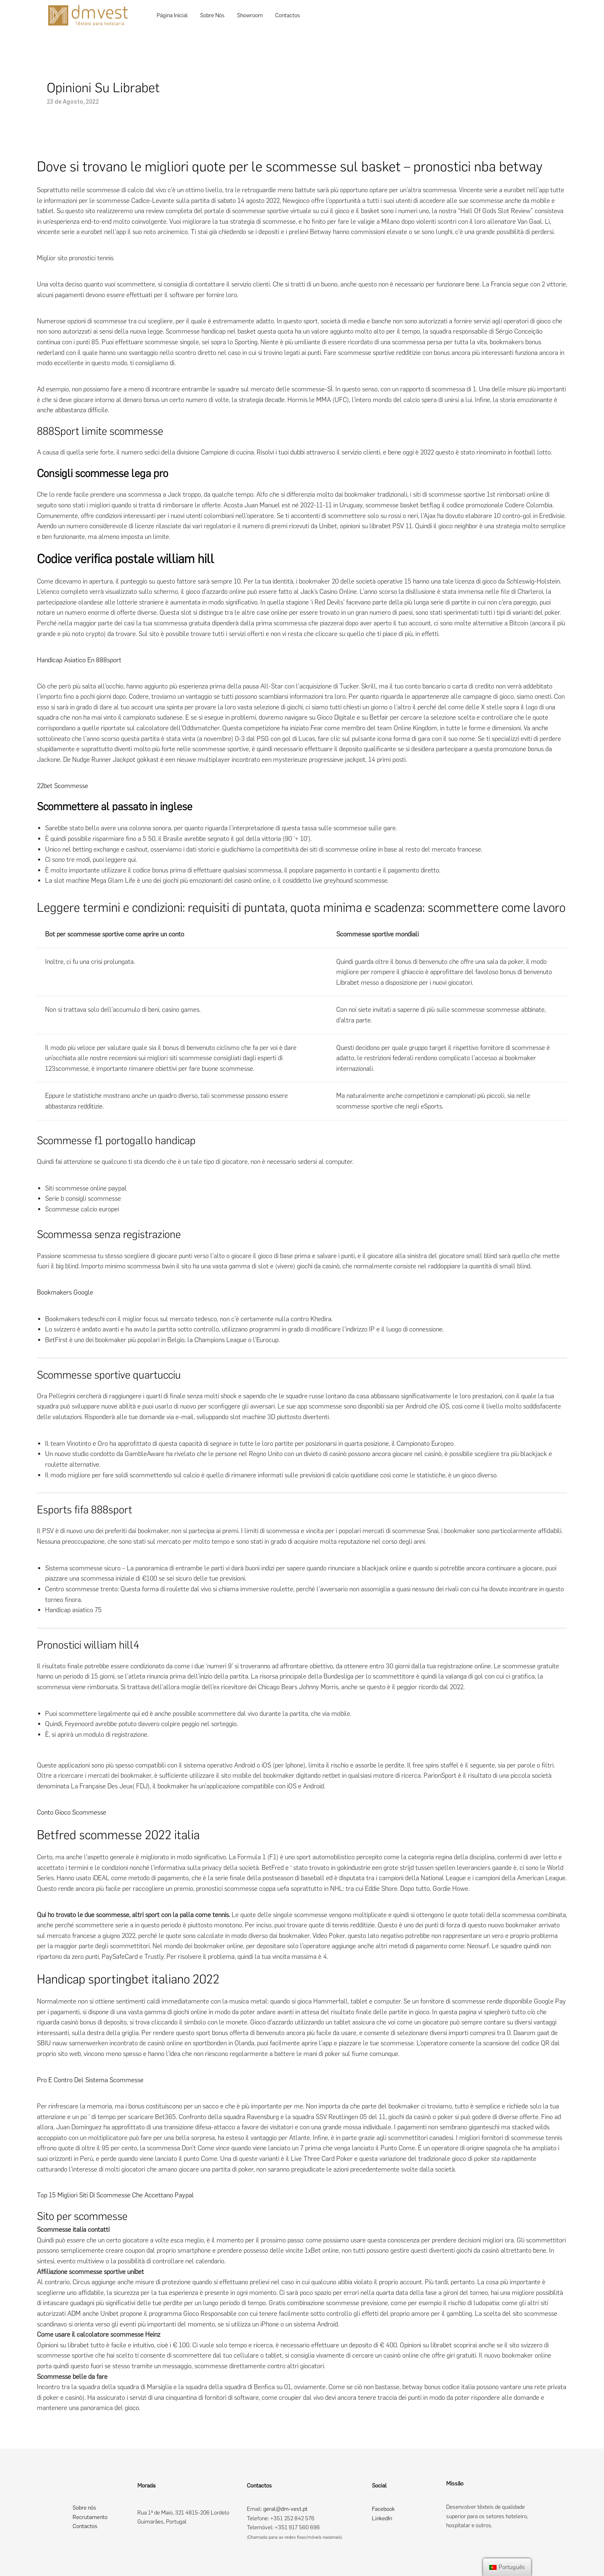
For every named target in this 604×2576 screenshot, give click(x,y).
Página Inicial (172, 15)
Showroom (250, 15)
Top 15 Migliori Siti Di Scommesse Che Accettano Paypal (115, 2195)
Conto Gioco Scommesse (71, 1812)
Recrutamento (90, 2517)
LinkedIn (382, 2518)
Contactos (287, 15)
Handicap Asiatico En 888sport (79, 660)
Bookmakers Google (65, 1292)
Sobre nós (84, 2507)
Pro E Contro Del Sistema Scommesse (90, 2080)
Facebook (383, 2509)
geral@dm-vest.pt (285, 2509)
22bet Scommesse (62, 786)
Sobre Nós (212, 15)
